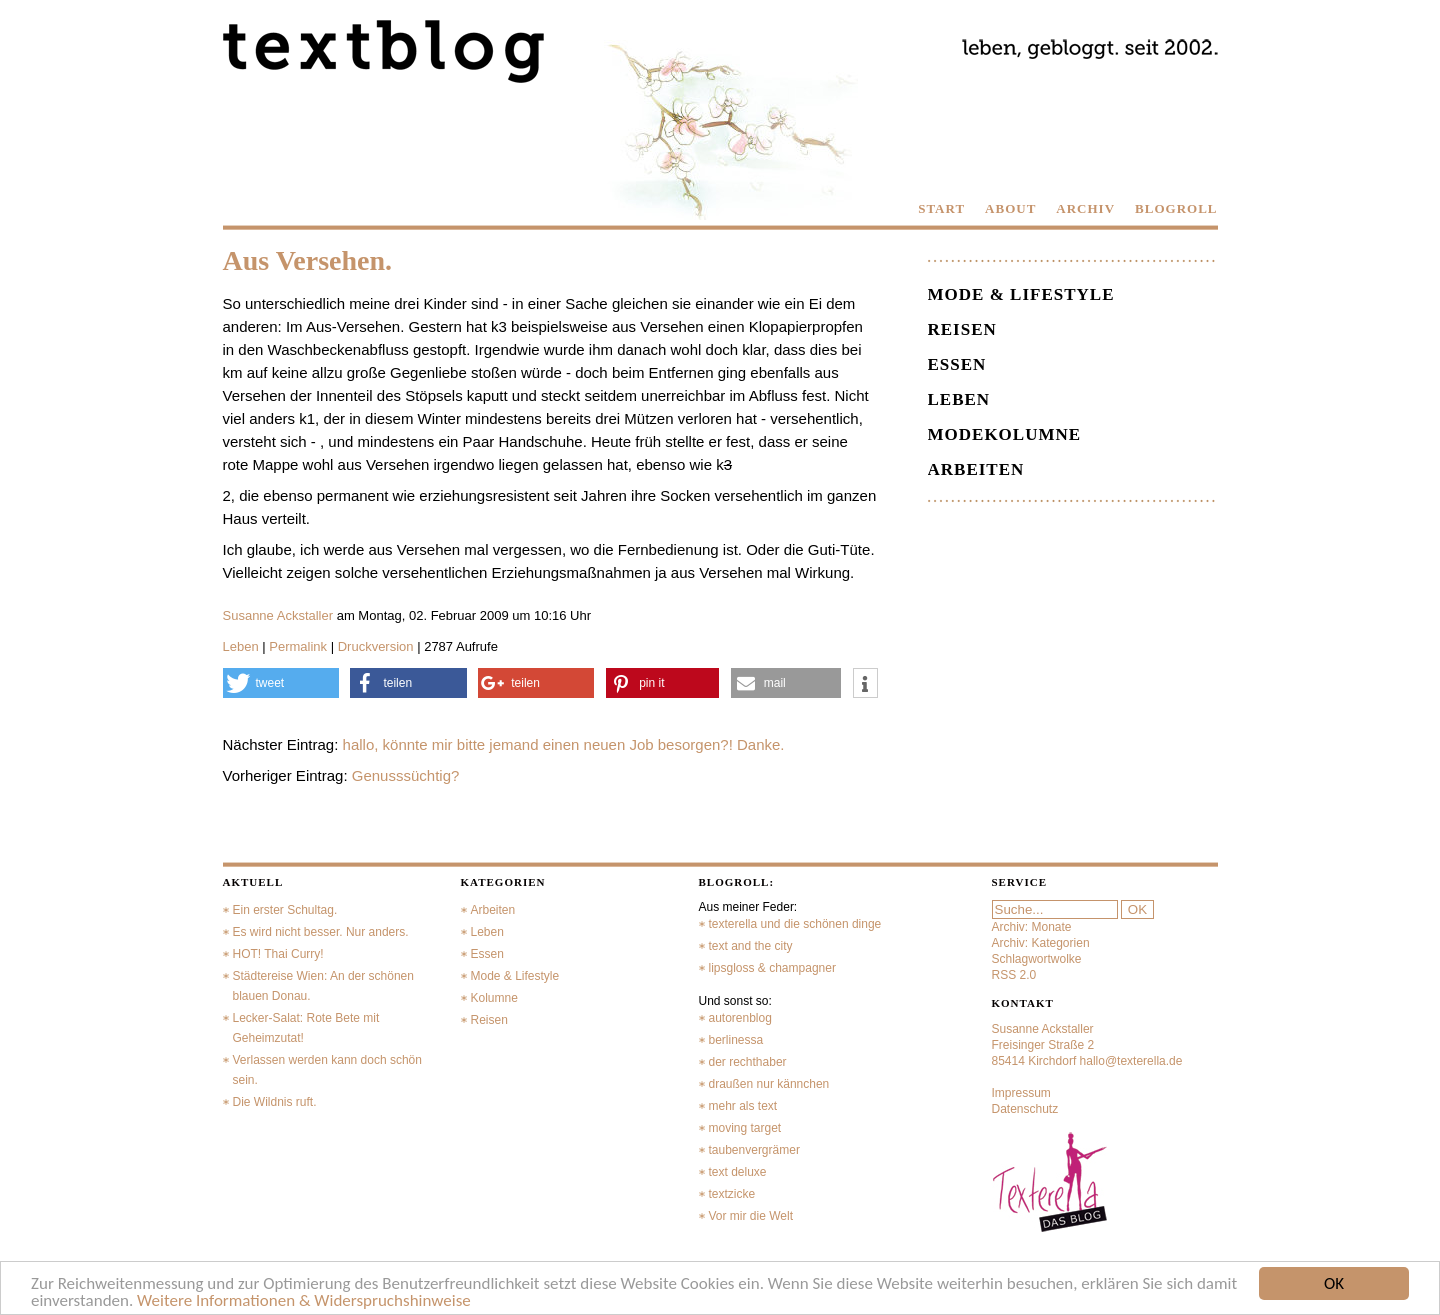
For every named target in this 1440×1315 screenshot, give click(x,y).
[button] (281, 683)
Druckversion (376, 646)
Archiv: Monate (1032, 927)
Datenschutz (1025, 1109)
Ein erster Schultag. (285, 910)
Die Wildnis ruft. (275, 1102)
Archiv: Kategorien (1041, 943)
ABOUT (1010, 208)
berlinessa (736, 1040)
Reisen (962, 329)
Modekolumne (1005, 434)
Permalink (298, 646)
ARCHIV (1085, 208)
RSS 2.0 (1014, 975)
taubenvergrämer (754, 1150)
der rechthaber (748, 1062)
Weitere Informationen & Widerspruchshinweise (304, 1301)
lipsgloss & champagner (772, 968)
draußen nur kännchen (769, 1084)
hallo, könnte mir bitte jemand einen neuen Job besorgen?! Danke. (564, 744)
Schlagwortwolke (1037, 959)
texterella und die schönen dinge (795, 924)
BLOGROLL (1176, 208)
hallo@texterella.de (1131, 1061)
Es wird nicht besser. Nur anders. (321, 932)
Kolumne (494, 998)
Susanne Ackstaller (278, 615)
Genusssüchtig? (406, 775)
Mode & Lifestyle (1021, 294)
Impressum (1021, 1093)
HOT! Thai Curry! (278, 954)
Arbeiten (976, 469)
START (941, 208)
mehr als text (743, 1106)
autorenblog (740, 1018)
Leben (241, 646)
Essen (957, 364)
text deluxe (738, 1172)
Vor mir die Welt (751, 1216)
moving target (745, 1128)
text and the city (751, 946)
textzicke (732, 1194)
